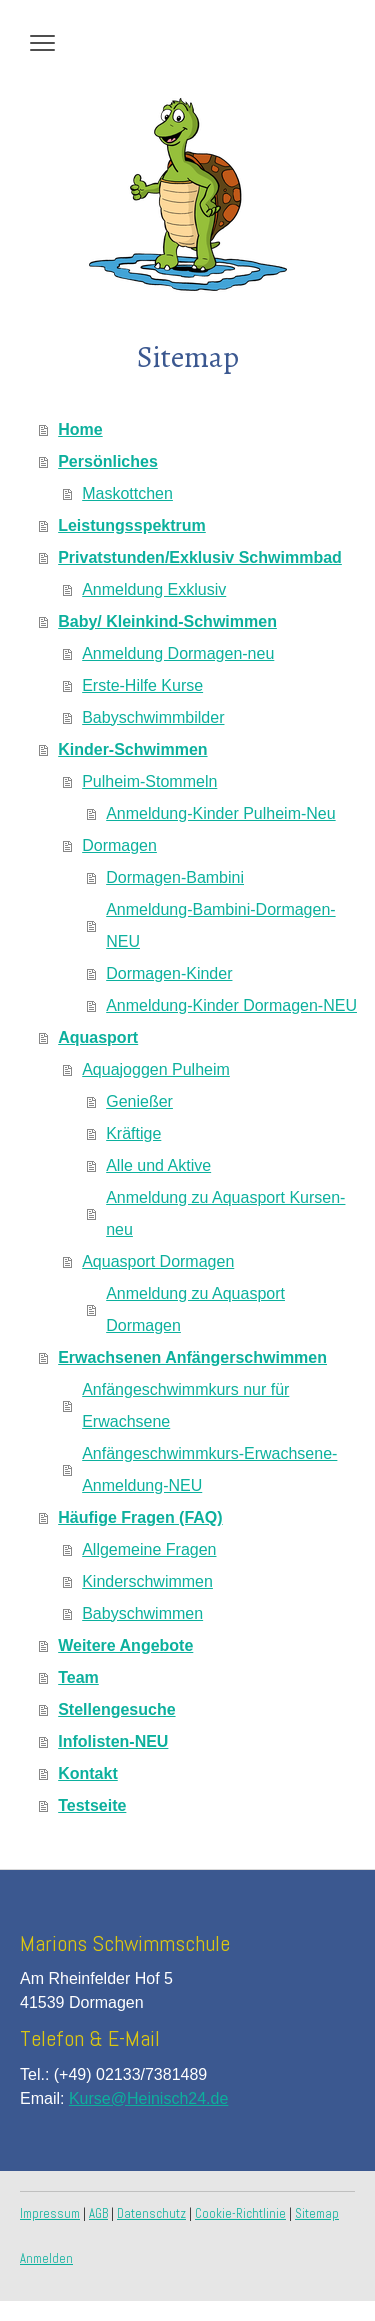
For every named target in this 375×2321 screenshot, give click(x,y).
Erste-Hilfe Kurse (142, 685)
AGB (98, 2213)
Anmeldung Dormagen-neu (178, 653)
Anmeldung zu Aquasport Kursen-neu (225, 1213)
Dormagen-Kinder (169, 973)
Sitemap (317, 2213)
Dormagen (119, 845)
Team (78, 1677)
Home (80, 429)
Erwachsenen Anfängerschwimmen (192, 1357)
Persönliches (108, 461)
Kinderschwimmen (147, 1581)
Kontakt (88, 1773)
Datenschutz (151, 2213)
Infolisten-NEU (113, 1741)
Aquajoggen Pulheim (156, 1069)
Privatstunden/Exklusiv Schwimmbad (200, 557)
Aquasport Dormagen (158, 1261)
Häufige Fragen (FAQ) (140, 1517)
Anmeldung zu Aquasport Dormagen (195, 1309)
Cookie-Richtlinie (240, 2213)
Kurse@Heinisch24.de (148, 2098)
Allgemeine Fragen (149, 1549)
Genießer (139, 1101)
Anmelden (46, 2258)
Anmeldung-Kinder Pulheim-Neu (220, 813)
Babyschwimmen (142, 1613)
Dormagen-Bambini (175, 877)
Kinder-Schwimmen (132, 749)
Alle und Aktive (158, 1165)
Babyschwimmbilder (153, 717)
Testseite (92, 1805)
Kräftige (133, 1133)
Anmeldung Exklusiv (154, 589)
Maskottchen (127, 493)
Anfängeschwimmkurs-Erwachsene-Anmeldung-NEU (209, 1469)
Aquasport (98, 1037)
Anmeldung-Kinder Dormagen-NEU (231, 1005)
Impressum (50, 2213)
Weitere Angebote (125, 1645)
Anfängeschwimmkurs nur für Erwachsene (185, 1405)
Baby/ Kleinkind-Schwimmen (167, 621)
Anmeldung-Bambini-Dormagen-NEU (220, 925)
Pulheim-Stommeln (149, 781)
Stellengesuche (116, 1709)
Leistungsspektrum (132, 525)
